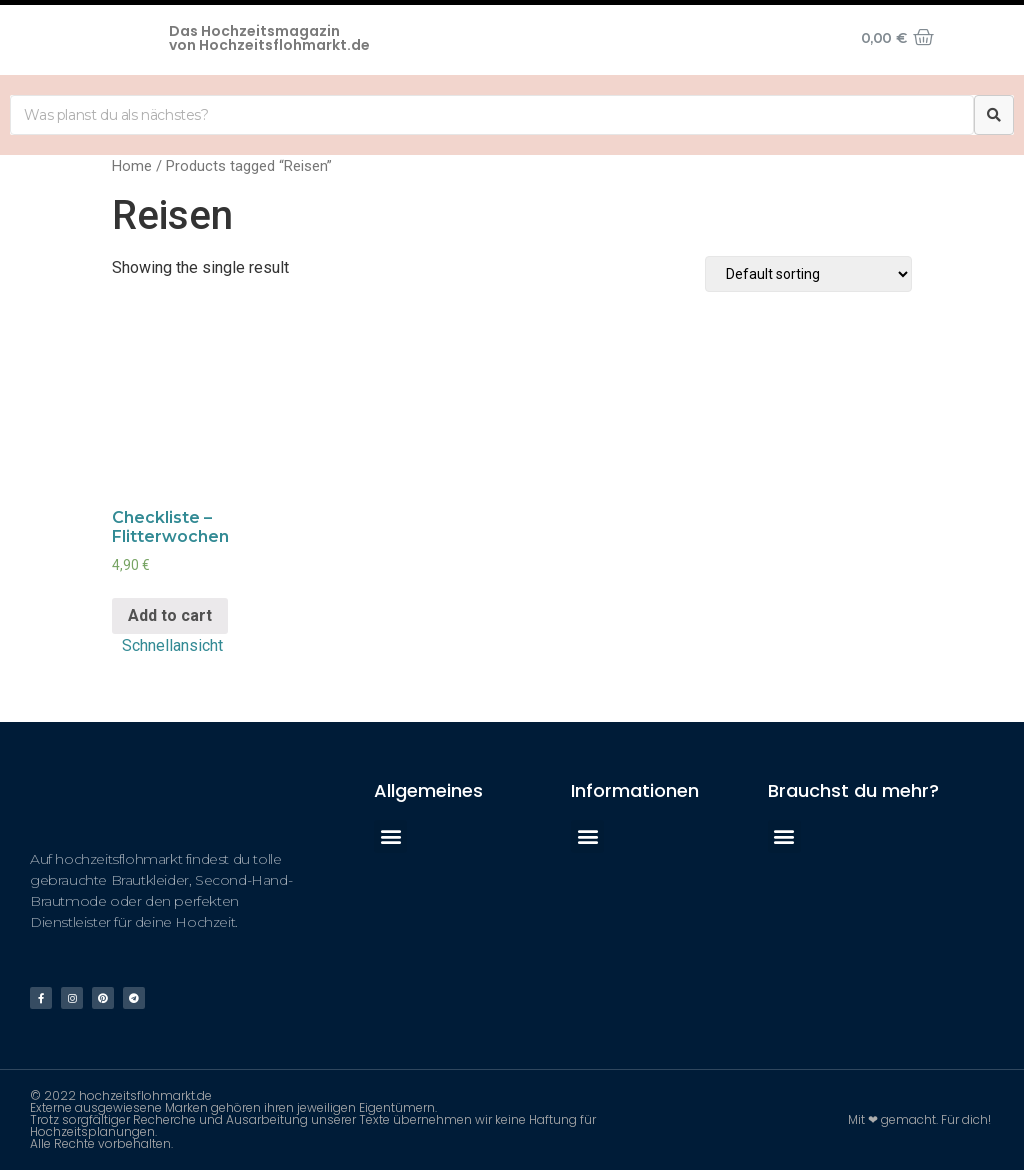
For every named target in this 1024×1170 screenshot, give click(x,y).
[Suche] (994, 115)
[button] (390, 836)
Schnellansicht (172, 645)
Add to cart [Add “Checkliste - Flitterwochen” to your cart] (170, 615)
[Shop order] (808, 274)
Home (132, 166)
